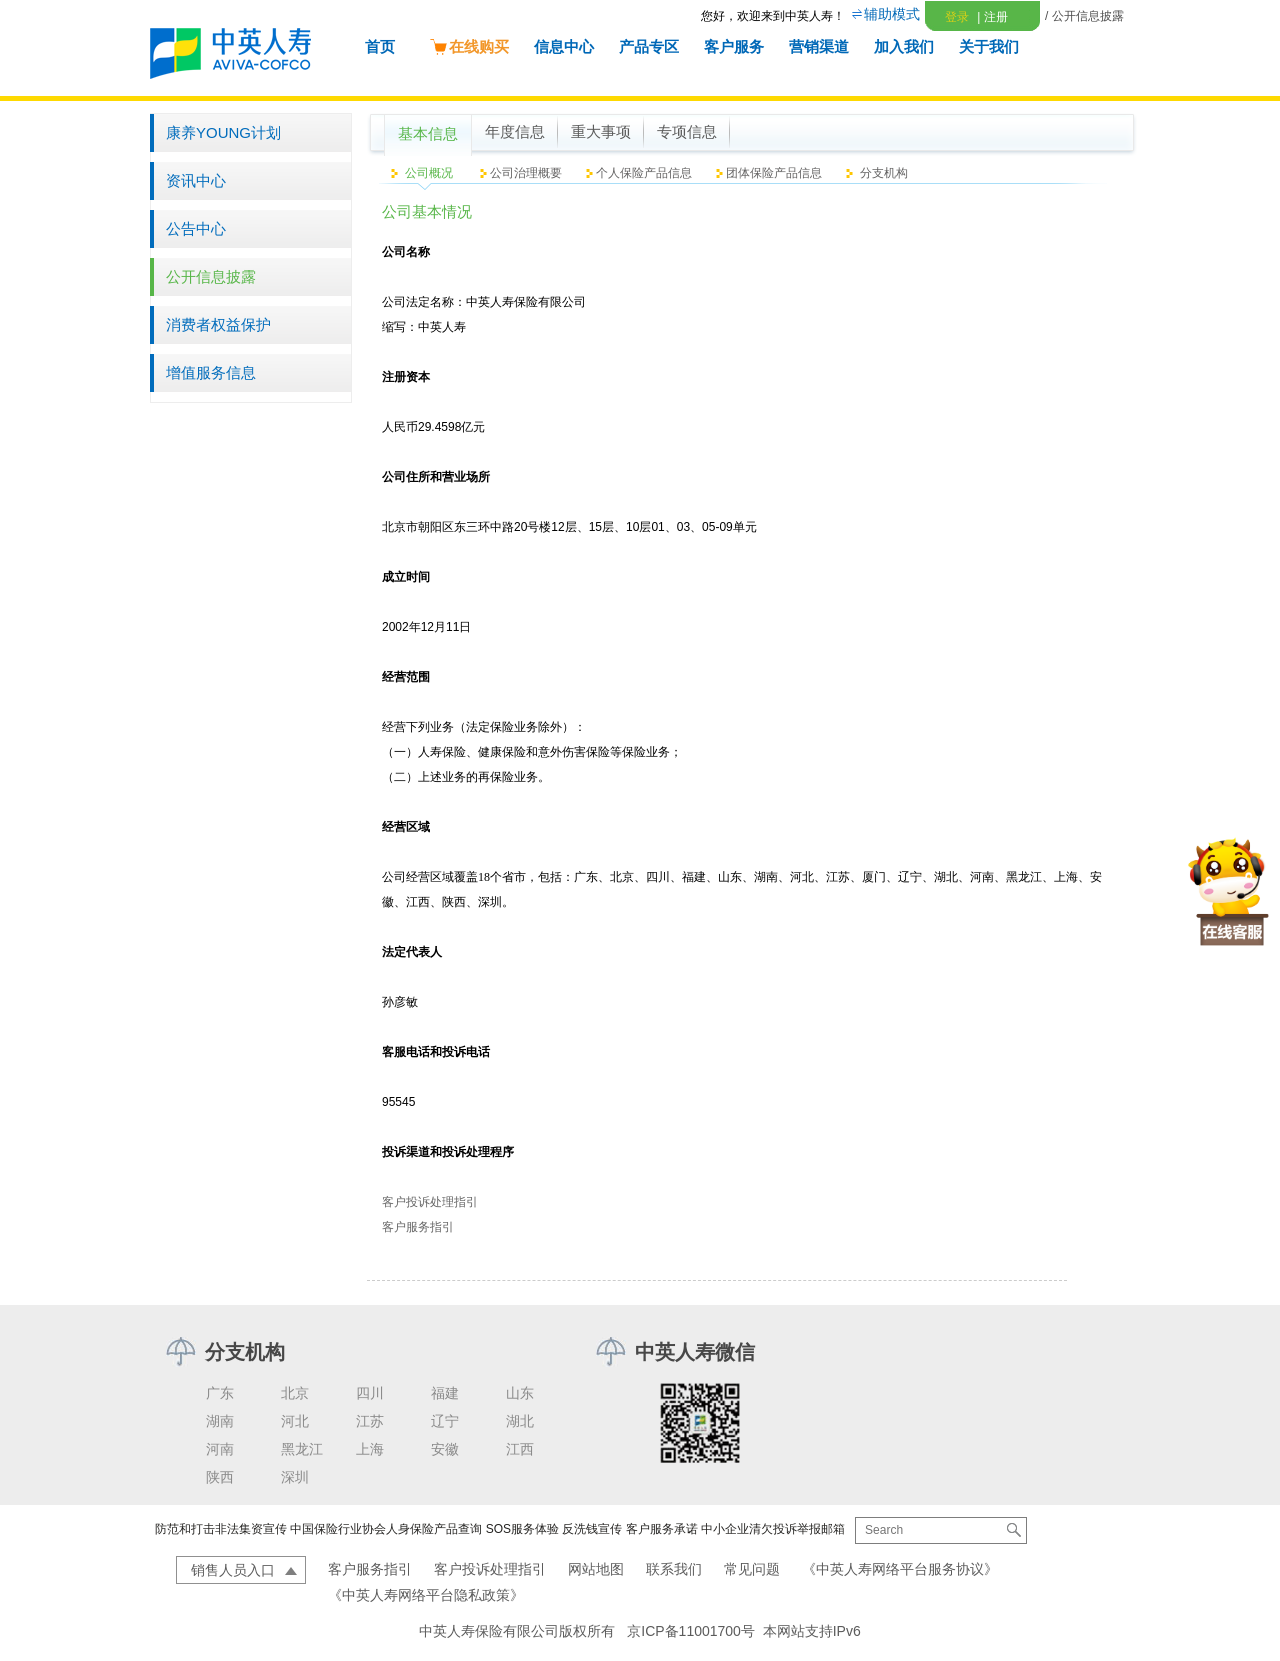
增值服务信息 (211, 372)
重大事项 (601, 132)
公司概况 (429, 173)
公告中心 (196, 228)
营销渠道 (819, 46)
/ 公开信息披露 (1084, 16)
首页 (380, 46)
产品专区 (649, 46)
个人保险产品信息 (644, 173)
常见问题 (752, 1569)
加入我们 (904, 46)
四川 (370, 1393)
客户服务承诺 (662, 1529)
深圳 (295, 1477)
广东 (220, 1393)
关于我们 (989, 46)
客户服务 (734, 46)
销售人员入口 (233, 1570)
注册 (992, 17)
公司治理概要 (526, 173)
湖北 (520, 1421)
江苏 (370, 1421)
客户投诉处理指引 (430, 1202)
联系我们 (674, 1569)
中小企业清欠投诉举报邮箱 (773, 1529)
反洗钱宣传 (592, 1529)
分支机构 (884, 173)
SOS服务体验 (522, 1529)
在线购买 (469, 46)
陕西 (220, 1477)
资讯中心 (196, 180)
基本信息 (428, 134)
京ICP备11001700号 (691, 1631)
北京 (295, 1393)
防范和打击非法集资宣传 (221, 1529)
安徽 (445, 1449)
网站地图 (596, 1569)
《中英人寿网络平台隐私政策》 (426, 1595)
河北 (295, 1421)
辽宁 (445, 1421)
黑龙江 (302, 1449)
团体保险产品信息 (774, 173)
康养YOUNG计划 (223, 132)
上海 (370, 1449)
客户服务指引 (418, 1227)
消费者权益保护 (218, 324)
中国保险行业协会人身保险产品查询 (386, 1529)
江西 (520, 1449)
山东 (520, 1393)
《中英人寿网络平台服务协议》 (900, 1569)
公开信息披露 (211, 276)
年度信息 (515, 132)
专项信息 (687, 132)
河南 (220, 1449)
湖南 (220, 1421)
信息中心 (564, 46)
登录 (957, 17)
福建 (445, 1393)
